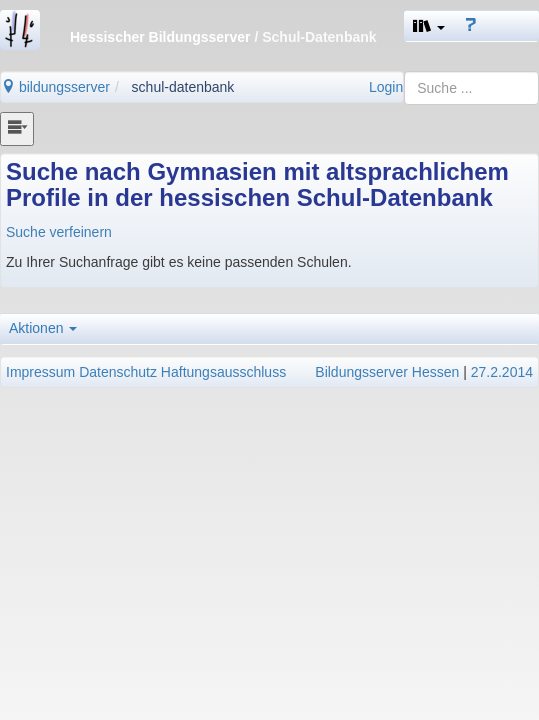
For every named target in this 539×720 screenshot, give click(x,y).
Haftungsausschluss (223, 372)
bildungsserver (55, 87)
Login (386, 87)
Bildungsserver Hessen (387, 372)
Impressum (40, 372)
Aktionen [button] (43, 328)
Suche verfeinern (59, 232)
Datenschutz (118, 372)
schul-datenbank (183, 87)
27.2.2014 (502, 372)
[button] (429, 26)
